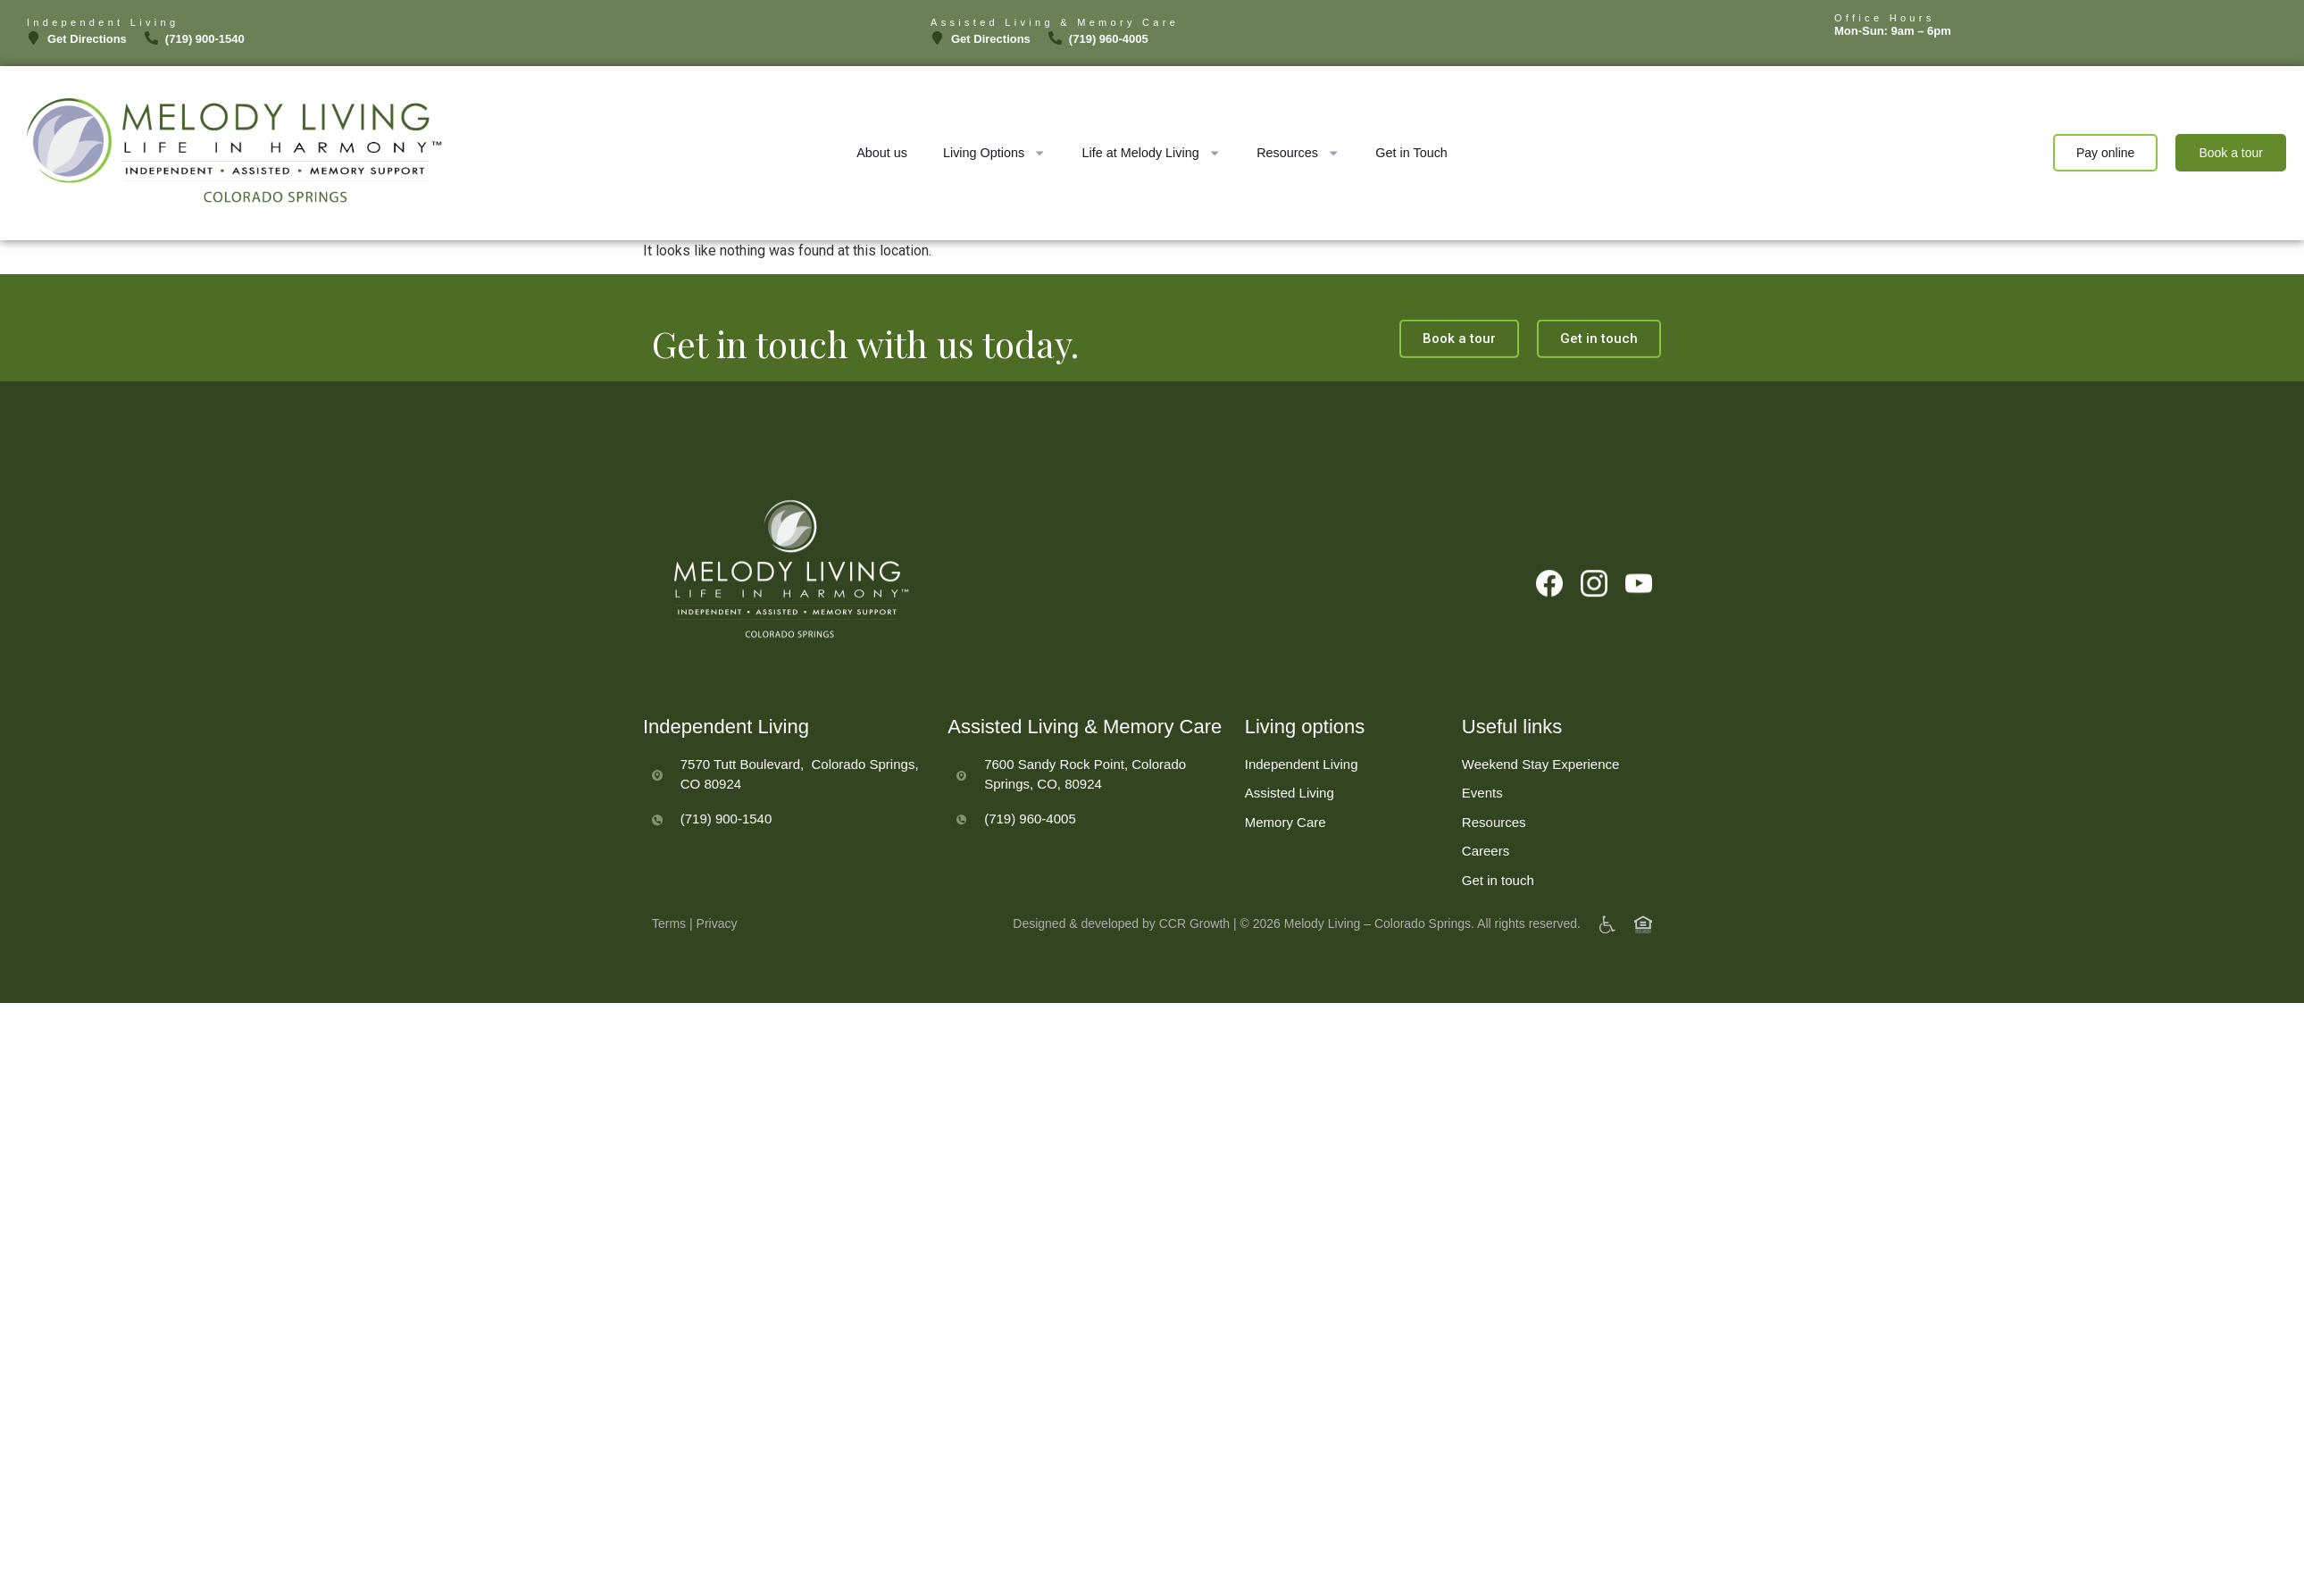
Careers (1485, 900)
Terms (669, 935)
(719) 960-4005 (1030, 867)
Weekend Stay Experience (1541, 814)
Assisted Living (1289, 842)
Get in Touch (1411, 153)
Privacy (717, 935)
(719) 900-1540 (726, 867)
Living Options (995, 153)
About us (881, 153)
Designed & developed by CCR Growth (1121, 935)
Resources (1298, 153)
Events (1482, 842)
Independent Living (1301, 814)
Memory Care (1285, 872)
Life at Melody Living (1152, 153)
